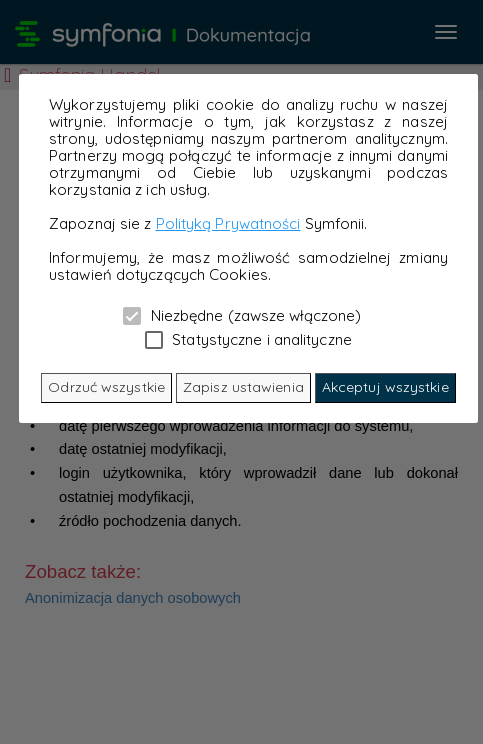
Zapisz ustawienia (243, 387)
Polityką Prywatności (228, 223)
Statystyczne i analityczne (248, 339)
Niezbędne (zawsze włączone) (242, 315)
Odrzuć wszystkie (106, 387)
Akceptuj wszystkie (385, 387)
